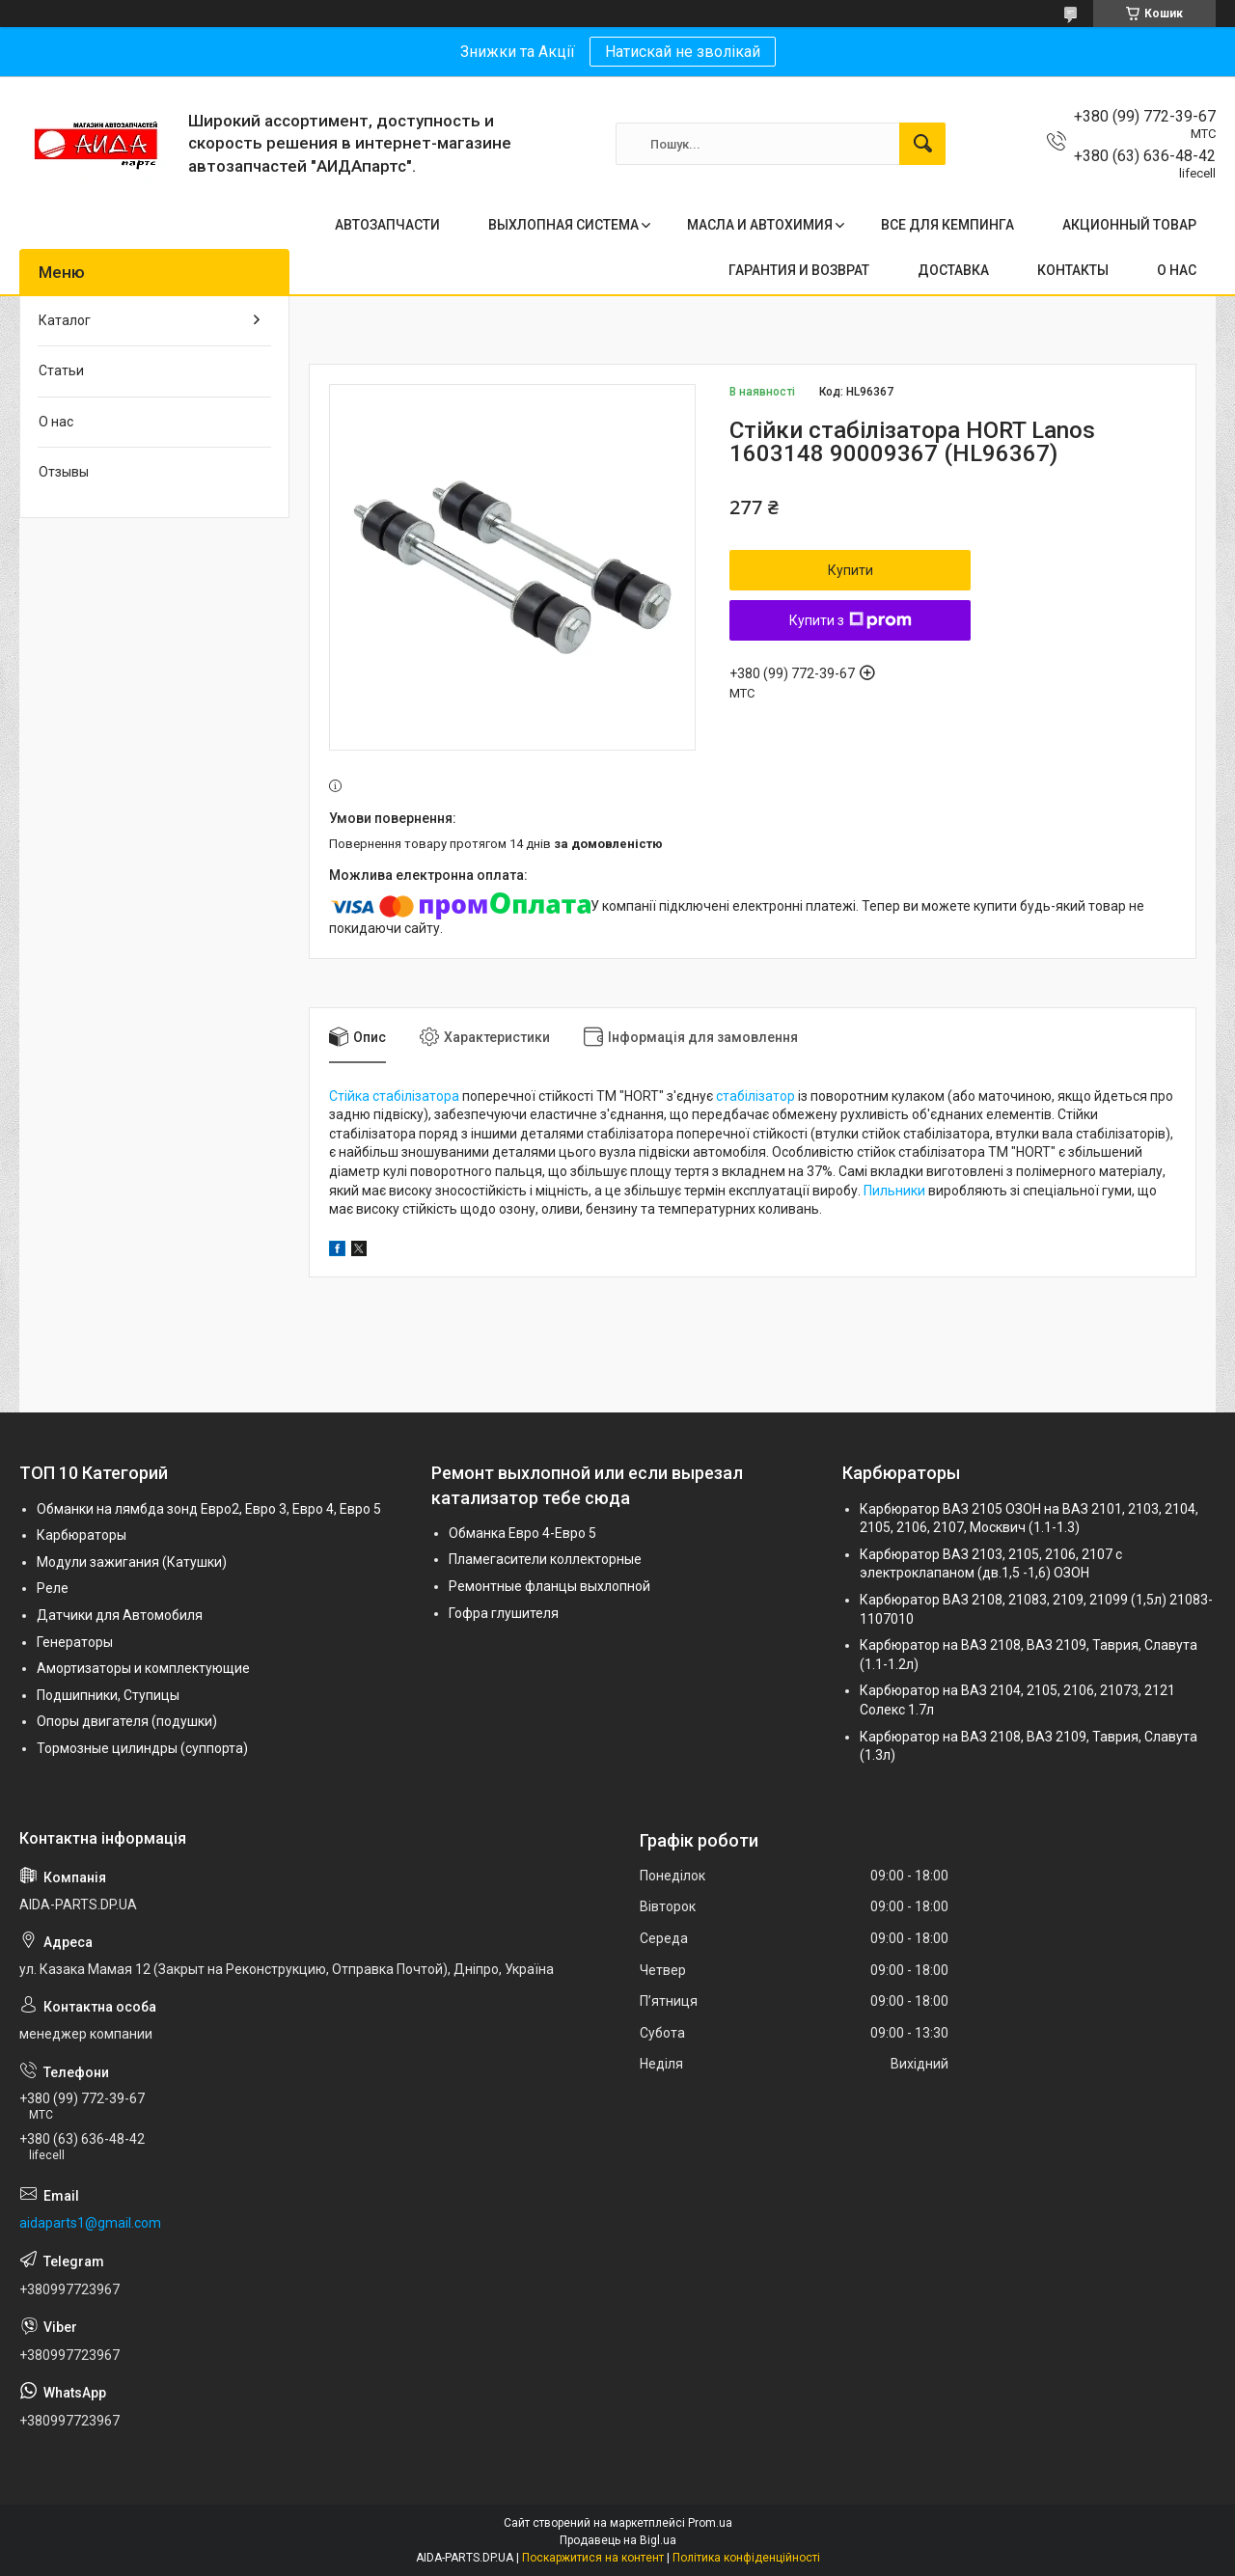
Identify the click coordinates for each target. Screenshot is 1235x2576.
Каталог (65, 320)
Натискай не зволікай (682, 51)
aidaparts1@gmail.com (90, 2223)
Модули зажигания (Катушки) (132, 1562)
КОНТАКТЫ (1073, 270)
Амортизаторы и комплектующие (143, 1668)
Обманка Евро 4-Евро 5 (522, 1533)
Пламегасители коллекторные (545, 1559)
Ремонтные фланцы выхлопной (549, 1586)
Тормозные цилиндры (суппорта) (142, 1748)
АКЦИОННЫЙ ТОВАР (1129, 225)
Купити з (850, 620)
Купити (850, 570)
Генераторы (75, 1642)
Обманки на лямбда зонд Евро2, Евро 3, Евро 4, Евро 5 (209, 1509)
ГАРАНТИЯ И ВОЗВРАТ (798, 270)
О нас (56, 421)
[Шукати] (922, 144)
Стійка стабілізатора (394, 1096)
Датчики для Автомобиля (120, 1615)
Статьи (61, 370)
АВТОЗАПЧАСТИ (387, 225)
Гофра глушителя (504, 1613)
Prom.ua (710, 2523)
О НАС (1176, 270)
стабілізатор (755, 1096)
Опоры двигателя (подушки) (127, 1721)
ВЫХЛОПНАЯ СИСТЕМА (563, 225)
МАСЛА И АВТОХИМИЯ (760, 225)
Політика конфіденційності (746, 2557)
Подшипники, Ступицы (108, 1695)
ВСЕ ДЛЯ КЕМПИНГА (947, 225)
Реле (53, 1588)
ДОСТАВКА (953, 270)
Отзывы (64, 472)
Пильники (894, 1190)
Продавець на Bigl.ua (618, 2540)
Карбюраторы (81, 1535)
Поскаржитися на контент (593, 2557)
